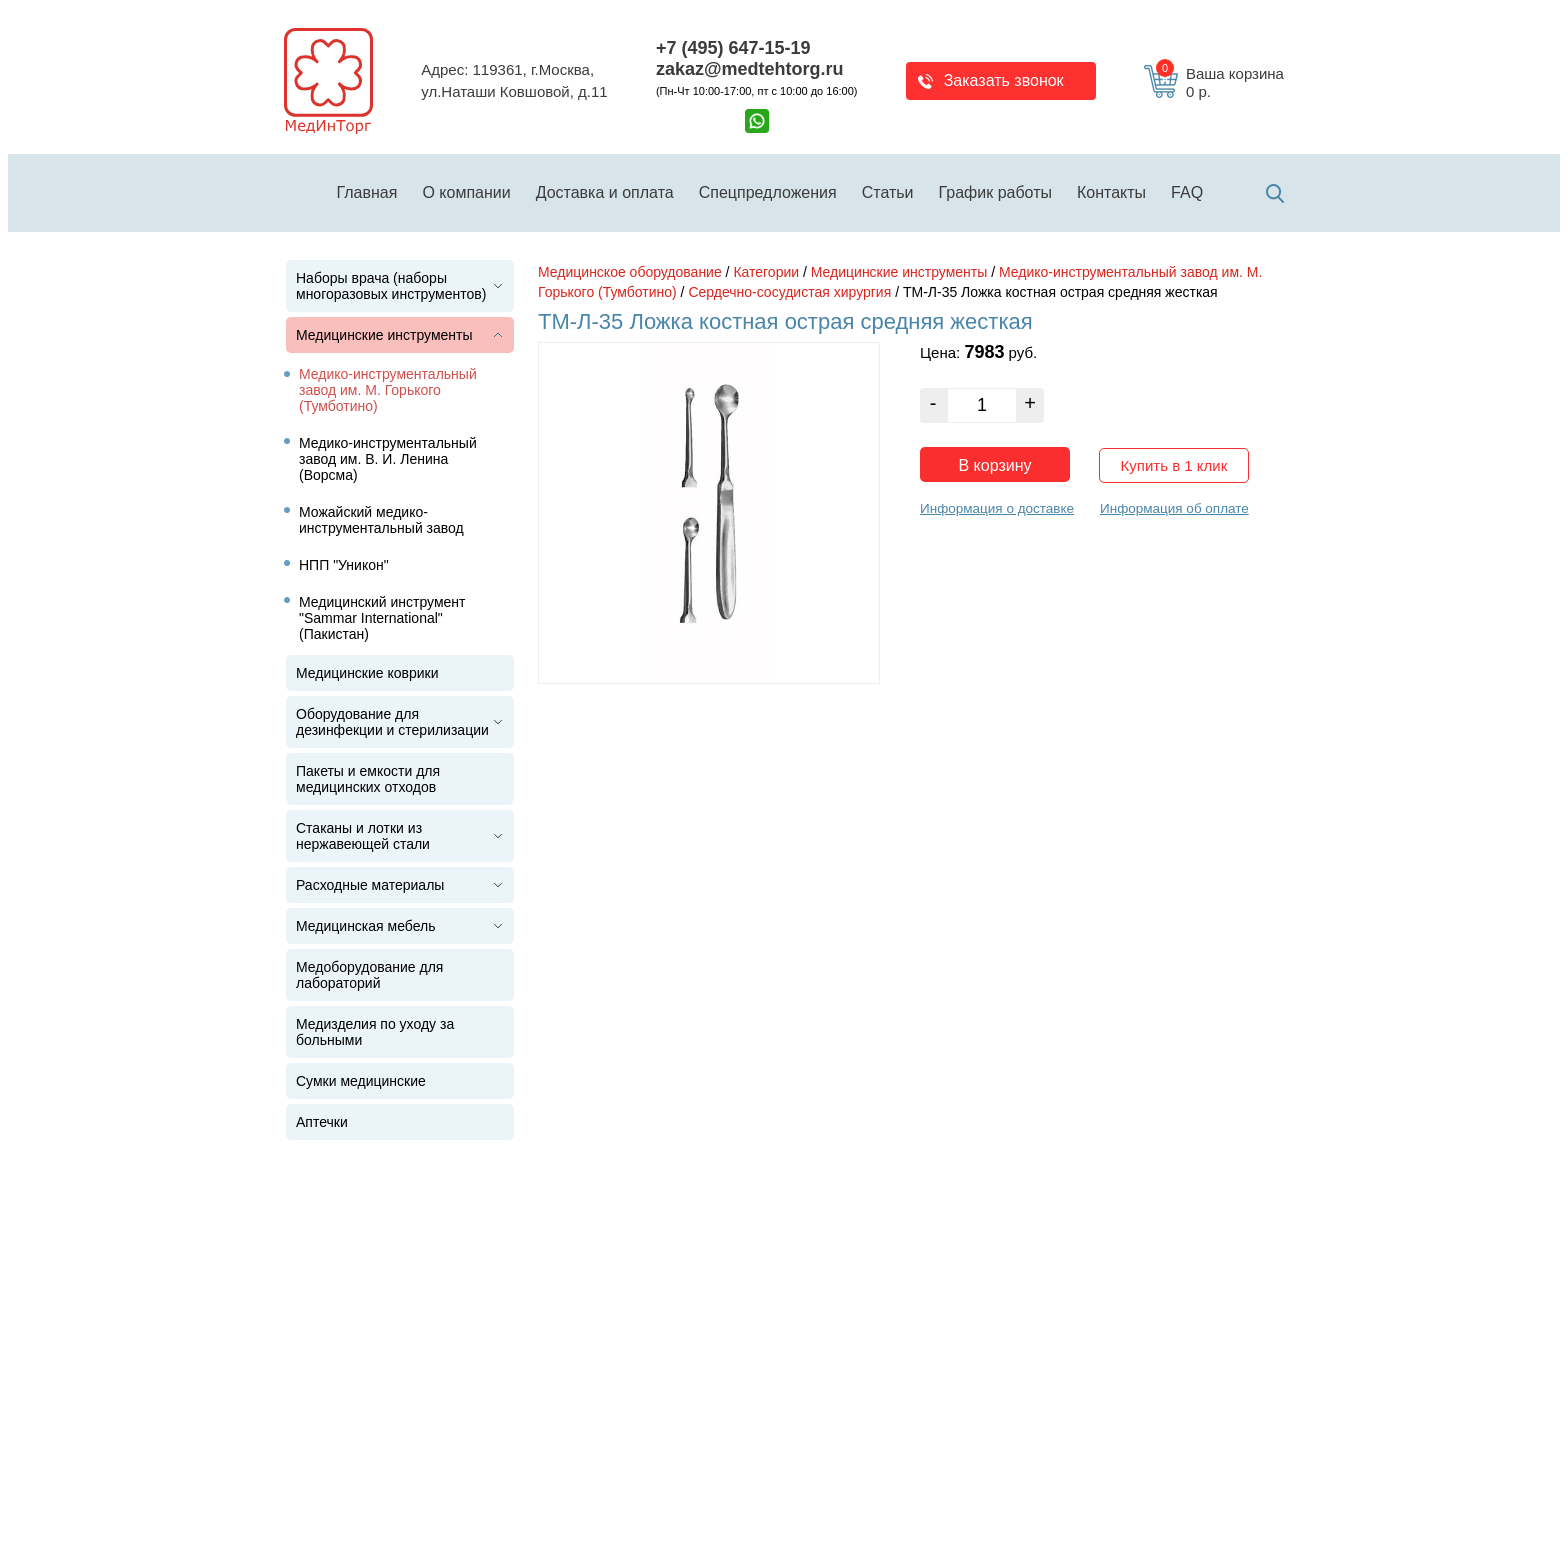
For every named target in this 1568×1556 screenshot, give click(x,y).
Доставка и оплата (605, 192)
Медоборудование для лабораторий (369, 975)
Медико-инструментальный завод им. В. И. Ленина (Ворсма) (388, 459)
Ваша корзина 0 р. (1220, 83)
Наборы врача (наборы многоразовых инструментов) (391, 286)
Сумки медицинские (361, 1081)
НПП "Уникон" (344, 565)
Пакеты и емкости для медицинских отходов (368, 779)
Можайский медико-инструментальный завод (381, 520)
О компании (466, 192)
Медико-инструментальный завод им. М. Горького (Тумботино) (388, 390)
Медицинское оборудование (630, 272)
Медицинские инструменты (384, 335)
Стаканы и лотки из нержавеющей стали (363, 836)
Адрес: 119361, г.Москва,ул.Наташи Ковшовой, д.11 (514, 81)
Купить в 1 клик (1174, 465)
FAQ (1187, 192)
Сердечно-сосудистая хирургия (789, 292)
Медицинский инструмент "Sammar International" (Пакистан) (382, 618)
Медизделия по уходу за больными (375, 1032)
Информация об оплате (1174, 508)
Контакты (1111, 192)
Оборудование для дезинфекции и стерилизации (392, 722)
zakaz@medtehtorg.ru (750, 69)
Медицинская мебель (365, 926)
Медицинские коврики (367, 673)
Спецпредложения (768, 192)
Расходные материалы (370, 885)
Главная (367, 192)
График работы (995, 192)
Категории (766, 272)
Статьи (888, 192)
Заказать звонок (1004, 80)
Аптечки (322, 1122)
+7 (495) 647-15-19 (733, 48)
